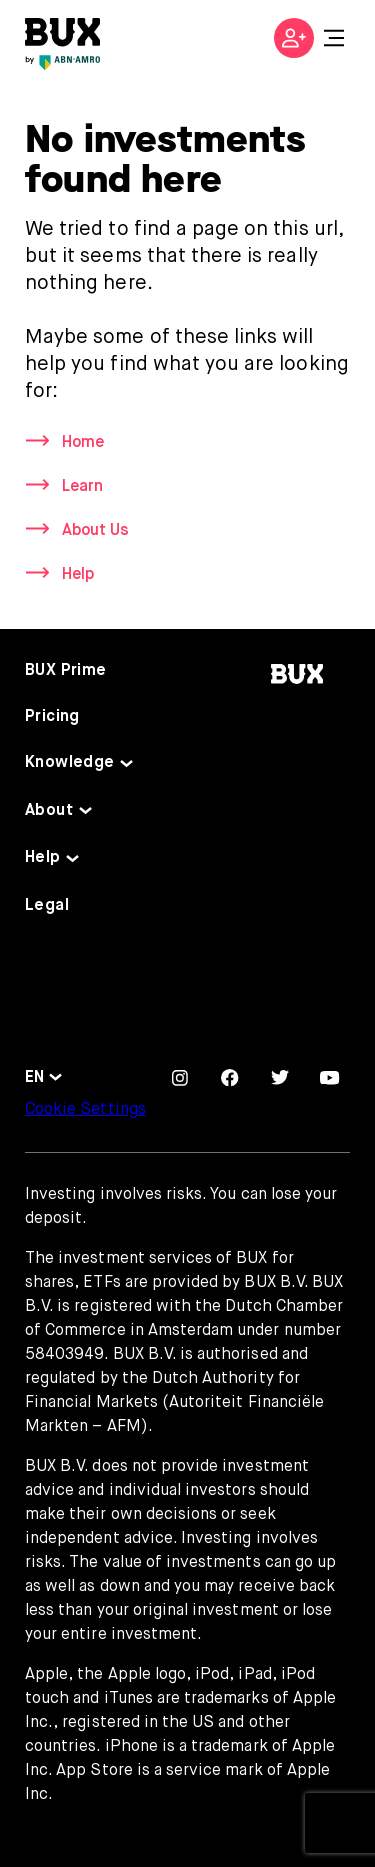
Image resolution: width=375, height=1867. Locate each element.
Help (78, 575)
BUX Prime (66, 671)
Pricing (52, 717)
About (49, 811)
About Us (95, 531)
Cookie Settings (85, 1110)
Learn (82, 487)
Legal (47, 906)
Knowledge (70, 763)
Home (83, 443)
